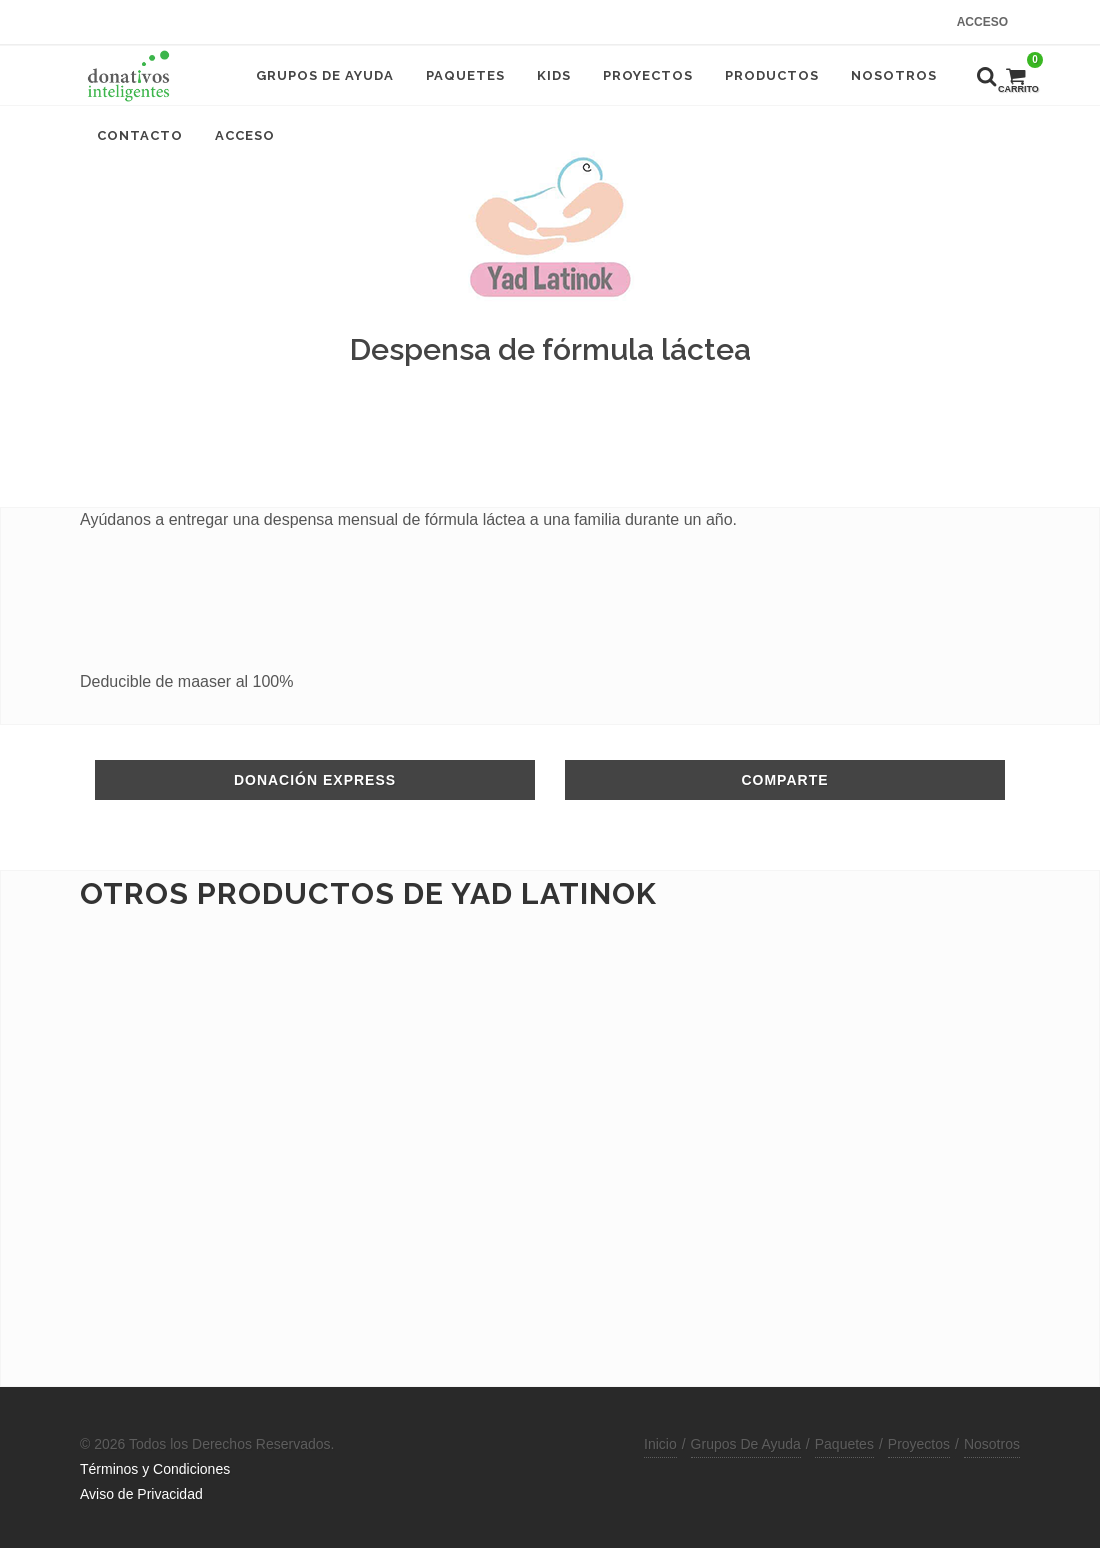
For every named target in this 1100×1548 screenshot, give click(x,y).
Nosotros (992, 1444)
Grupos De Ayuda (746, 1444)
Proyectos (919, 1444)
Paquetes (844, 1444)
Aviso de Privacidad (141, 1494)
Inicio (660, 1444)
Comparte (784, 780)
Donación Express (315, 780)
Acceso (982, 22)
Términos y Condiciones (155, 1469)
